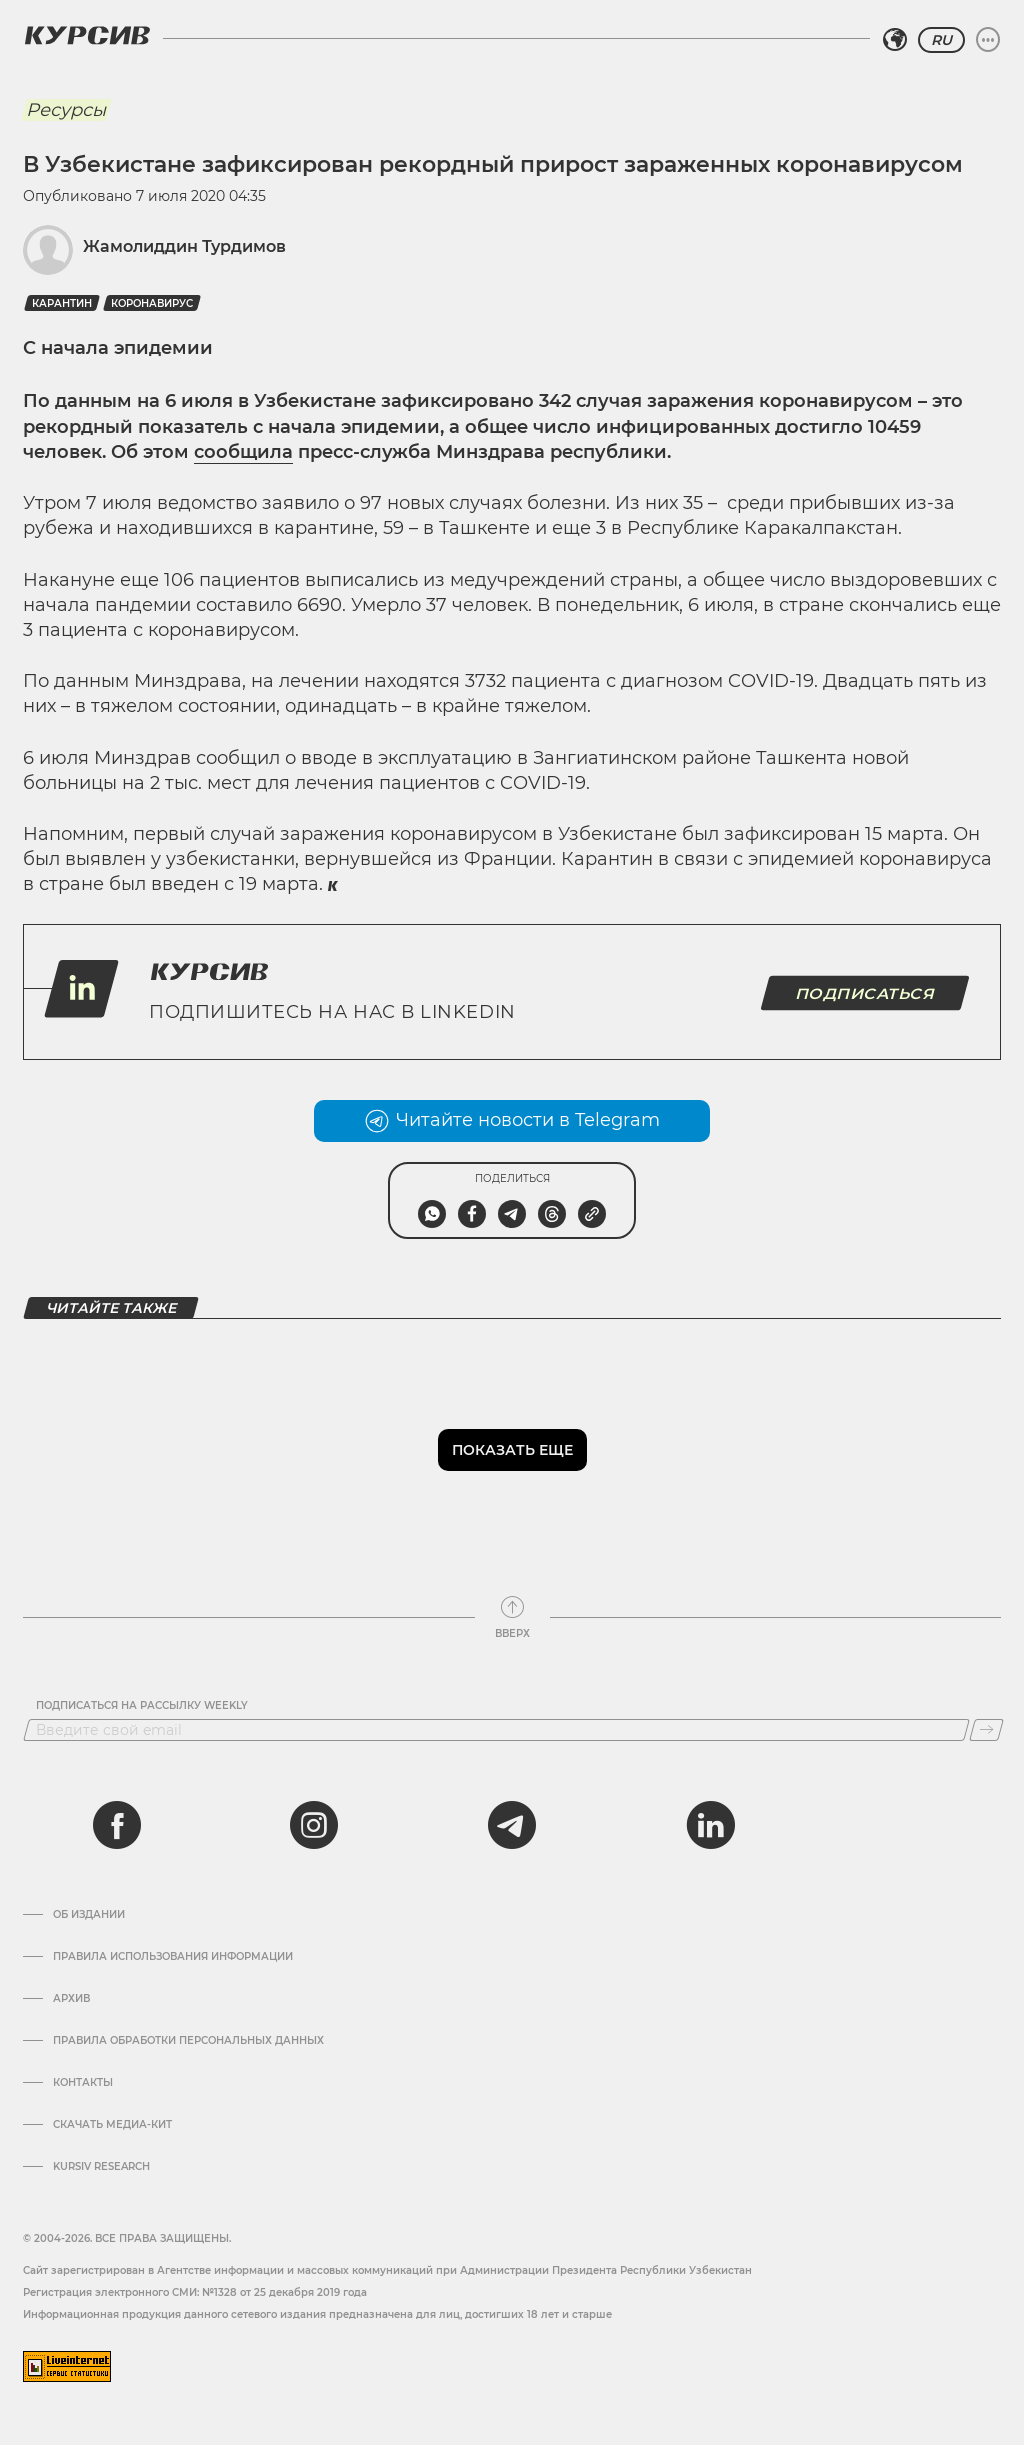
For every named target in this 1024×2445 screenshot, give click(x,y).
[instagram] (314, 1825)
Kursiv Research (101, 2167)
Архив (71, 1999)
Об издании (89, 1915)
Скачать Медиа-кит (112, 2125)
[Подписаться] (986, 1730)
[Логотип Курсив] (87, 35)
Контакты (83, 2083)
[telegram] (512, 1825)
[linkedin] (710, 1825)
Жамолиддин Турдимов (184, 246)
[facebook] (117, 1825)
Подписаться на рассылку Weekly (142, 1706)
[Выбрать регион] (895, 40)
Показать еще (512, 1450)
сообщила (243, 452)
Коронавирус (152, 303)
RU (941, 40)
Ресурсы (66, 110)
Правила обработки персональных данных (188, 2041)
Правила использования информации (173, 1957)
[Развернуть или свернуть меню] (988, 40)
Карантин (62, 303)
